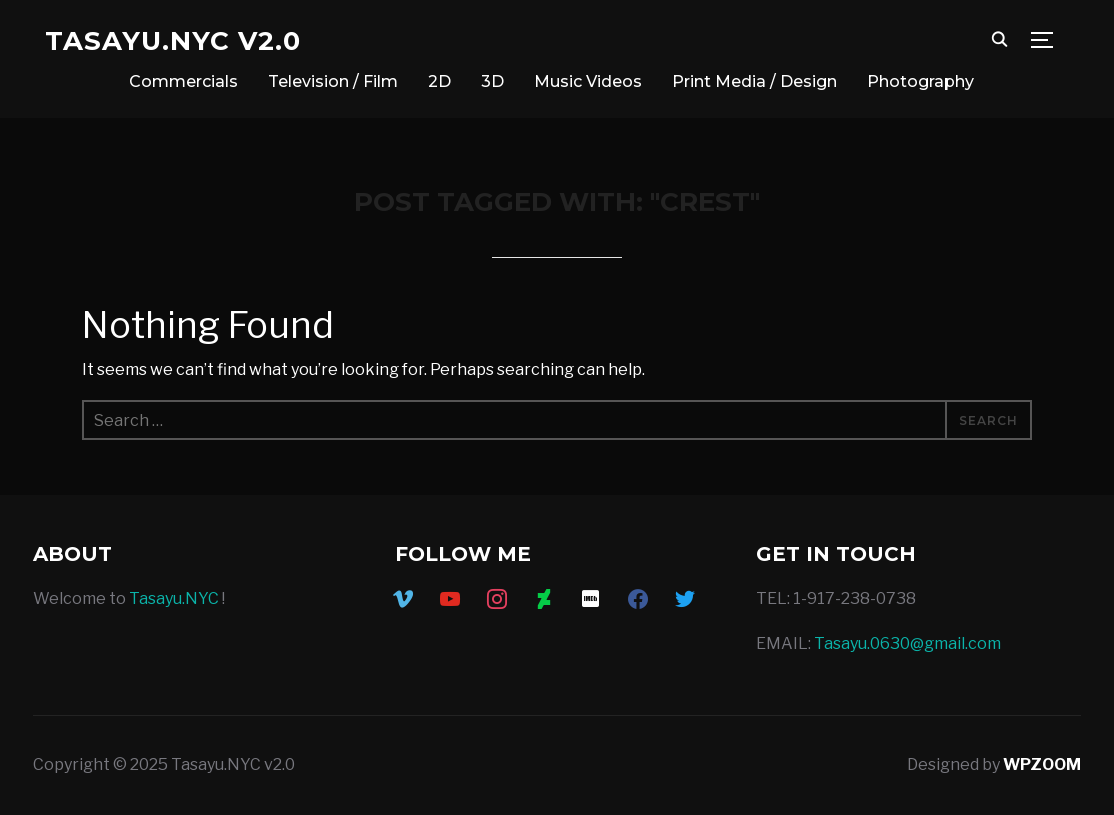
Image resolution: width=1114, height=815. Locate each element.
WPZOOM (1042, 764)
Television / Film (333, 81)
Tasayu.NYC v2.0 (173, 41)
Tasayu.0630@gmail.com (907, 643)
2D (439, 81)
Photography (920, 81)
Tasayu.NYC (174, 598)
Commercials (183, 81)
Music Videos (588, 81)
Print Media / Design (754, 81)
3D (492, 81)
